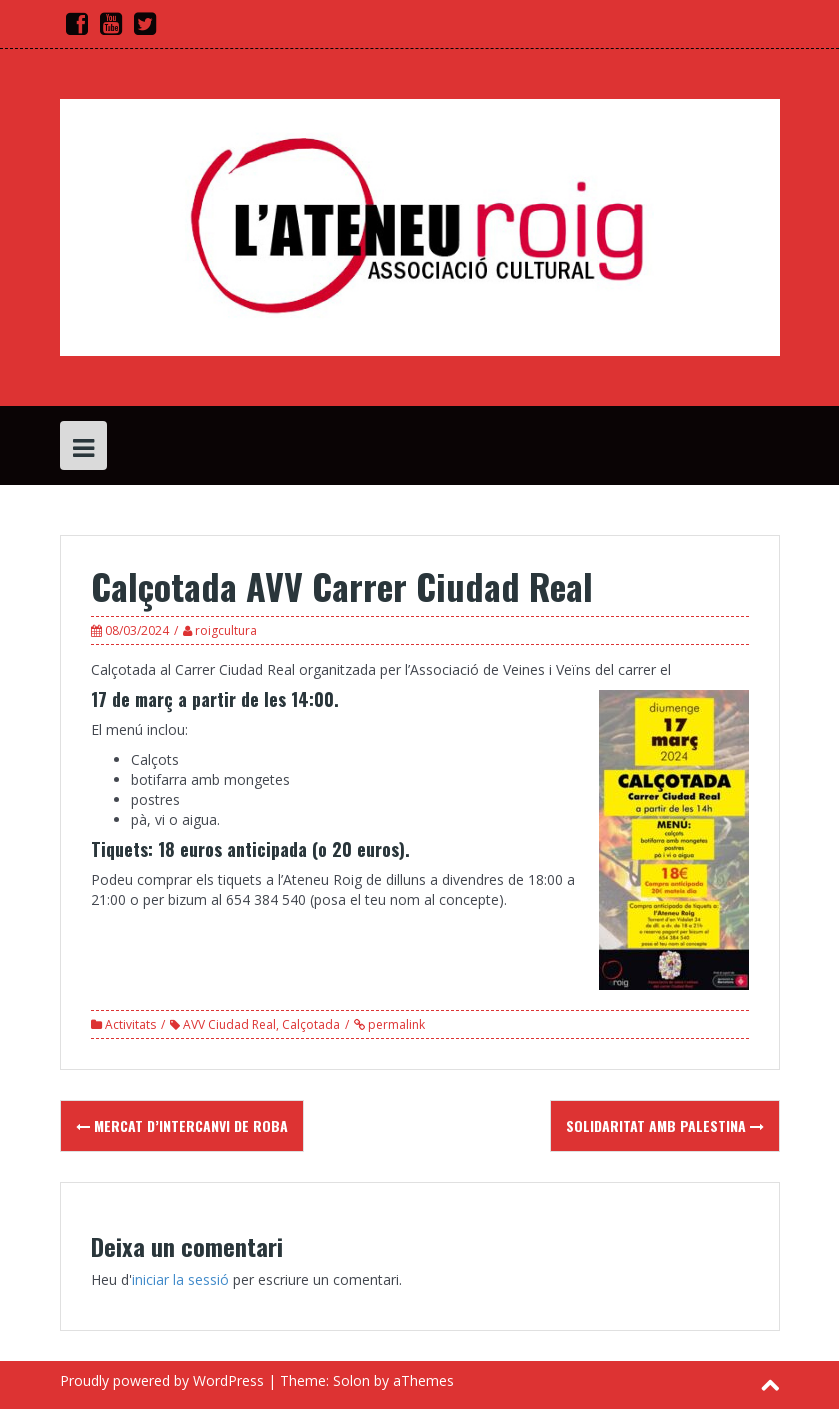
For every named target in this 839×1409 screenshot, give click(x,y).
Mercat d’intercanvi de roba (182, 1125)
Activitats (130, 1024)
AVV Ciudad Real (229, 1024)
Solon (351, 1380)
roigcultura (226, 630)
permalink (395, 1024)
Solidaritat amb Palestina (665, 1125)
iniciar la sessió (180, 1279)
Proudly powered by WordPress (162, 1380)
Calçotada (311, 1024)
